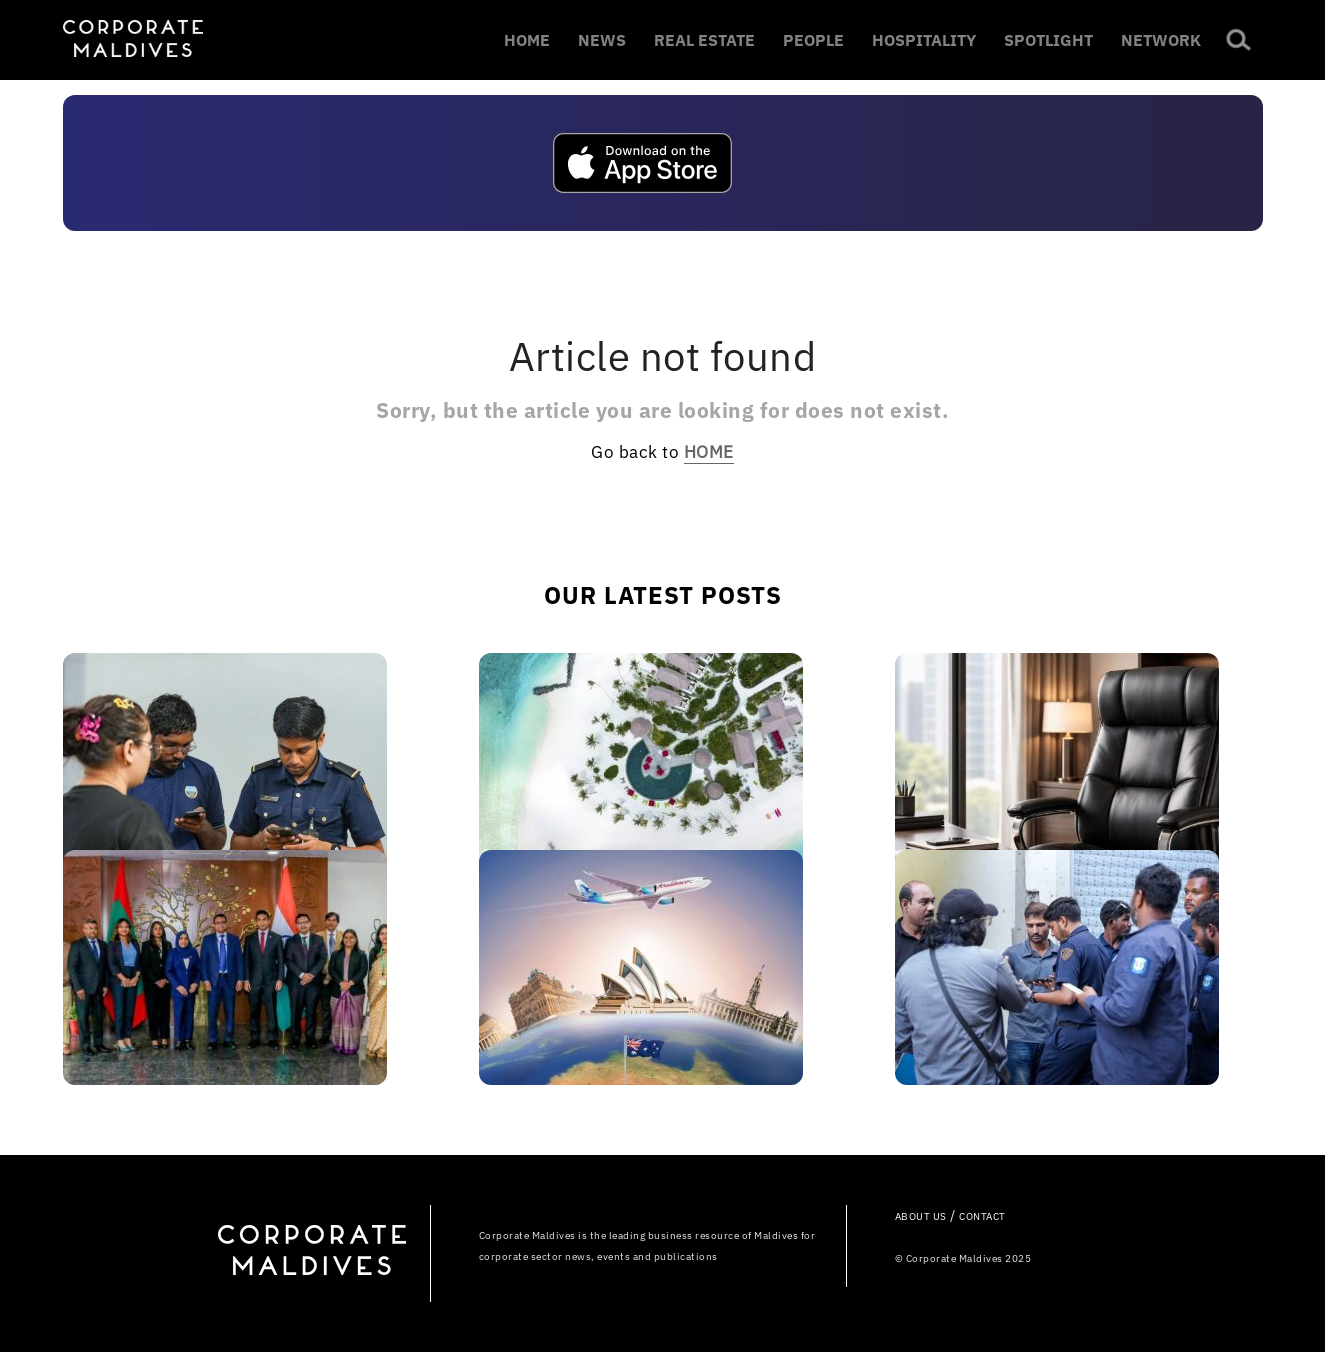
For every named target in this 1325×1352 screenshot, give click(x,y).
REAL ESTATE (704, 40)
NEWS (602, 40)
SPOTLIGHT (1048, 40)
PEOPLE (813, 40)
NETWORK (1161, 40)
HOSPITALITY (924, 40)
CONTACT (982, 1216)
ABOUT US (921, 1216)
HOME (527, 40)
